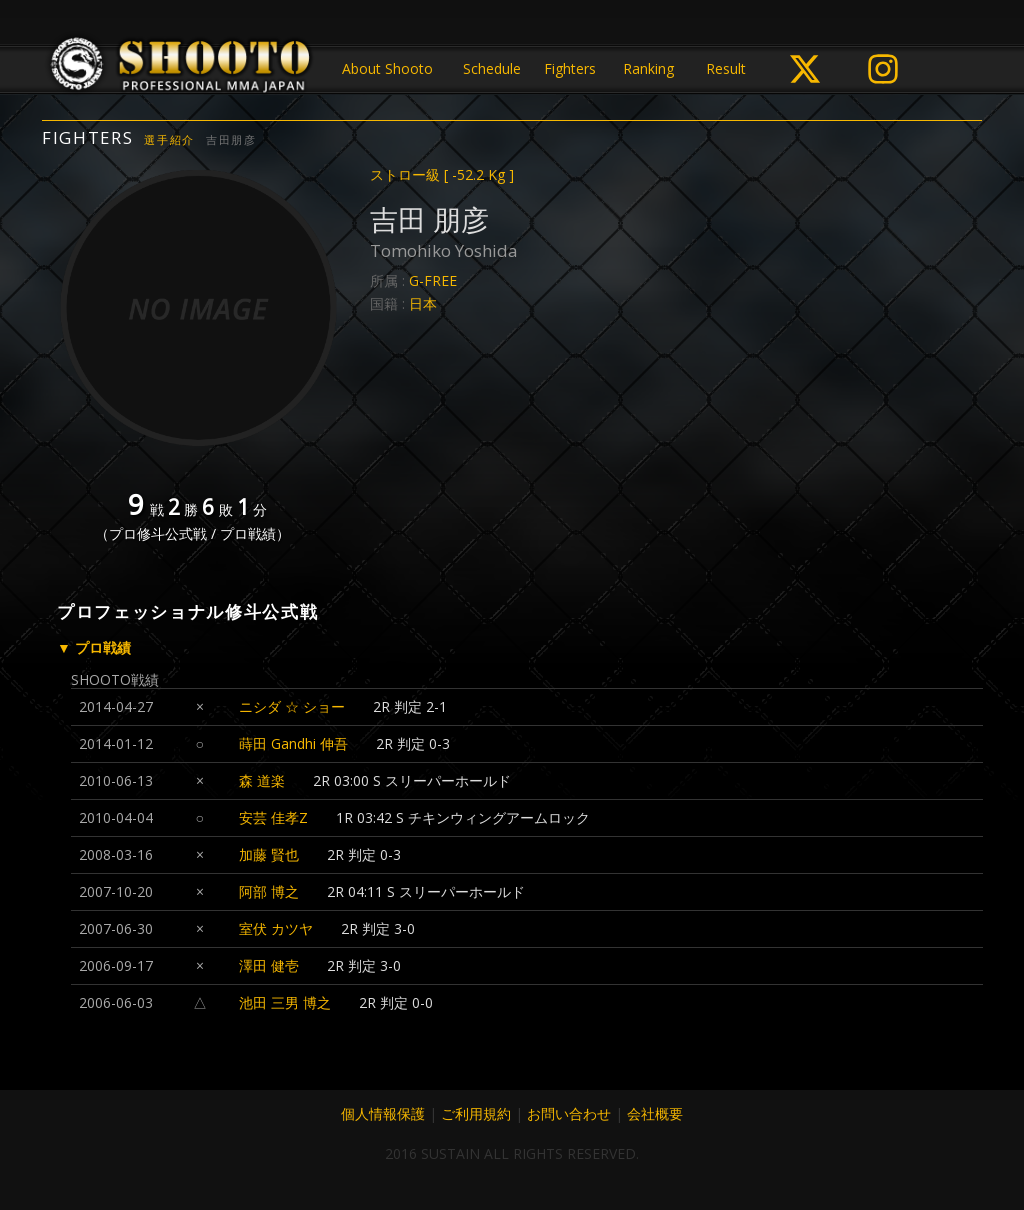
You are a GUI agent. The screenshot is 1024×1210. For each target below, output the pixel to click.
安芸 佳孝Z (273, 817)
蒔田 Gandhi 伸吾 (293, 743)
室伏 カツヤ (276, 928)
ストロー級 (442, 174)
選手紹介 (169, 139)
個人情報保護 (383, 1113)
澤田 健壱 (269, 965)
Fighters (570, 68)
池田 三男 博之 (285, 1002)
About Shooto (387, 68)
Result (726, 68)
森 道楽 (262, 780)
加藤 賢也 (269, 854)
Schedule (492, 68)
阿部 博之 (269, 891)
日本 (423, 303)
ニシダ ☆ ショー (292, 706)
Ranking (648, 68)
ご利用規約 (476, 1113)
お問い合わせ (569, 1113)
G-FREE (433, 280)
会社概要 (655, 1113)
